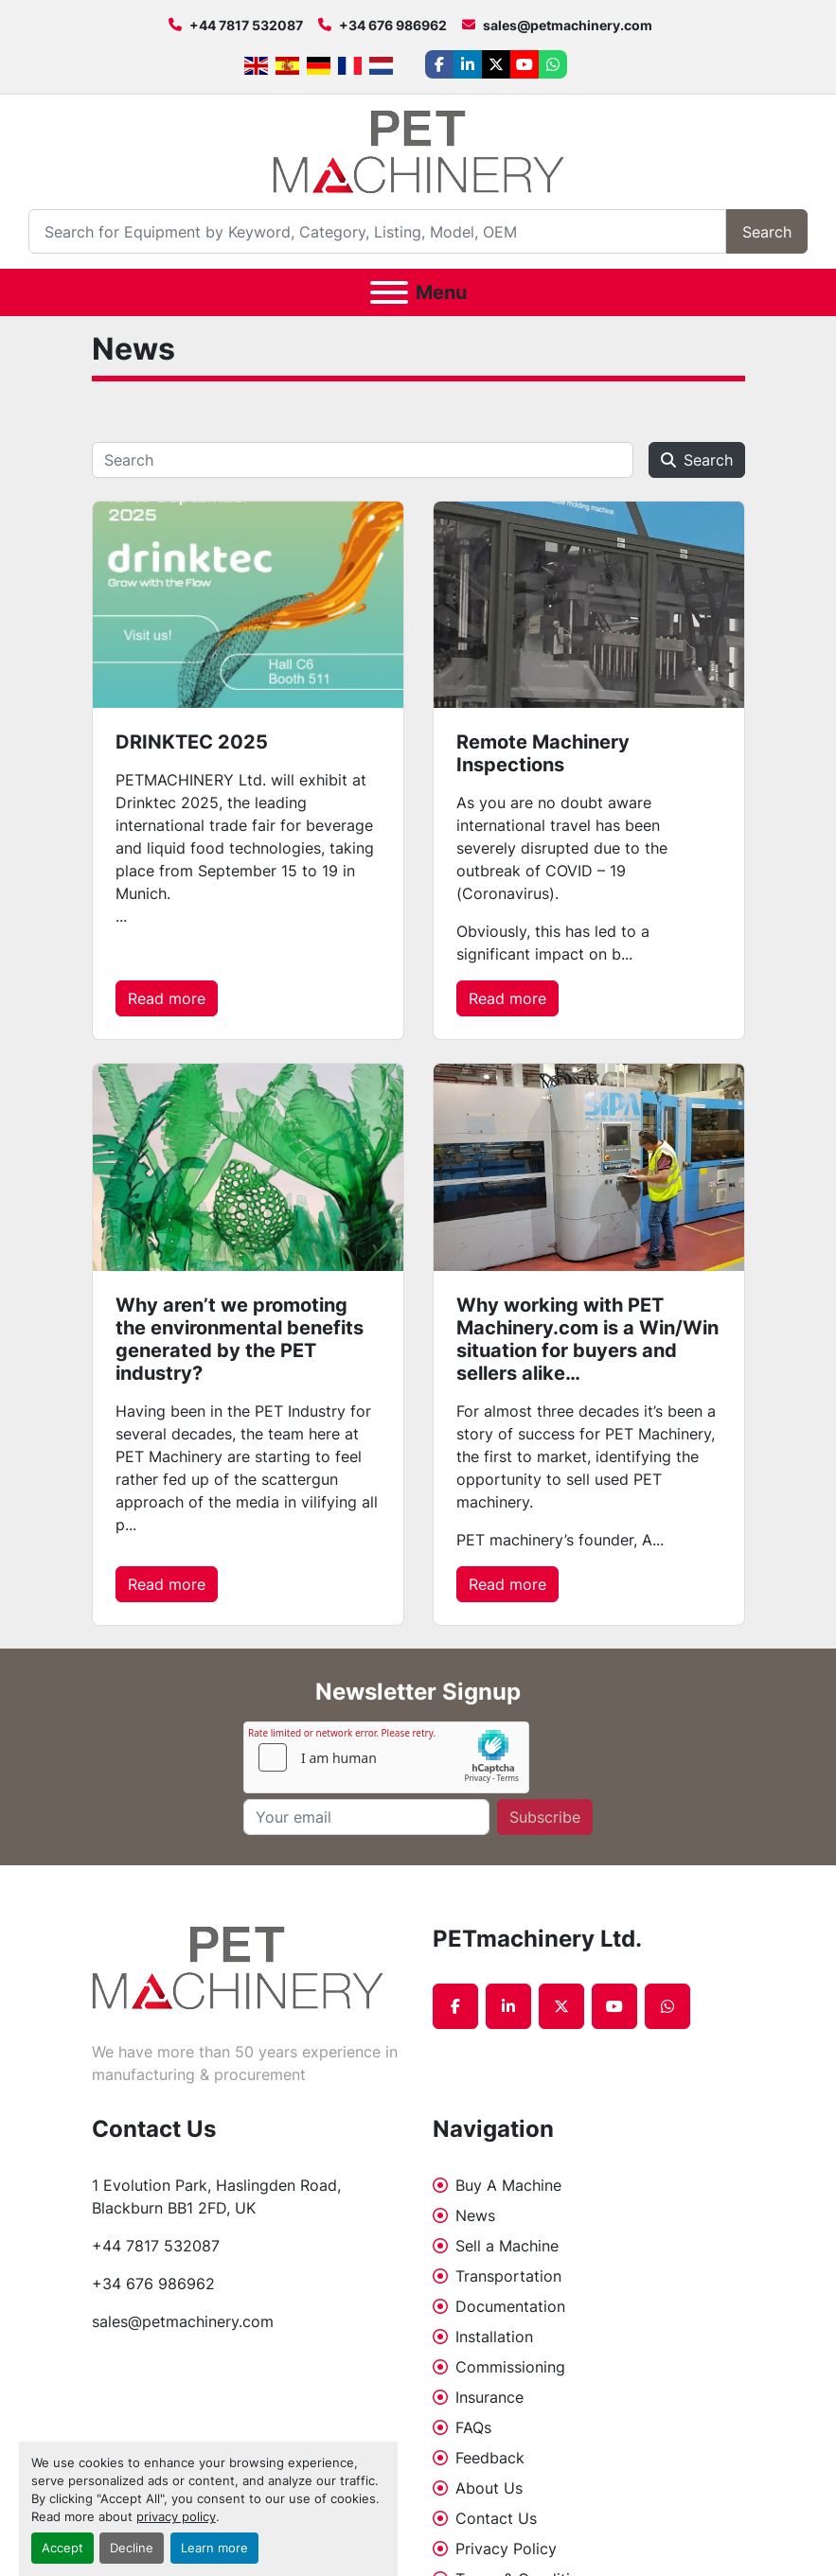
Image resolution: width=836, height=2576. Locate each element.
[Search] (377, 231)
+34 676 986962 (393, 25)
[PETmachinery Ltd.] (237, 1966)
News (475, 2215)
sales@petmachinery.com (567, 25)
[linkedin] (468, 64)
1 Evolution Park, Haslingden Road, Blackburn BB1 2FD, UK (219, 2196)
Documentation (510, 2306)
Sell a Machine (507, 2245)
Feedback (490, 2457)
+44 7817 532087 (246, 25)
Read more (166, 998)
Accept (62, 2548)
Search (767, 231)
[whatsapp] (553, 64)
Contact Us (496, 2518)
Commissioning (510, 2366)
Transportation (508, 2276)
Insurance (489, 2397)
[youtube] (524, 64)
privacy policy (176, 2517)
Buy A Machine (508, 2185)
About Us (489, 2488)
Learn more (214, 2548)
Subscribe (544, 1817)
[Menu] (389, 292)
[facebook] (439, 64)
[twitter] (496, 64)
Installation (494, 2336)
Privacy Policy (506, 2548)
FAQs (473, 2427)
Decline (131, 2548)
